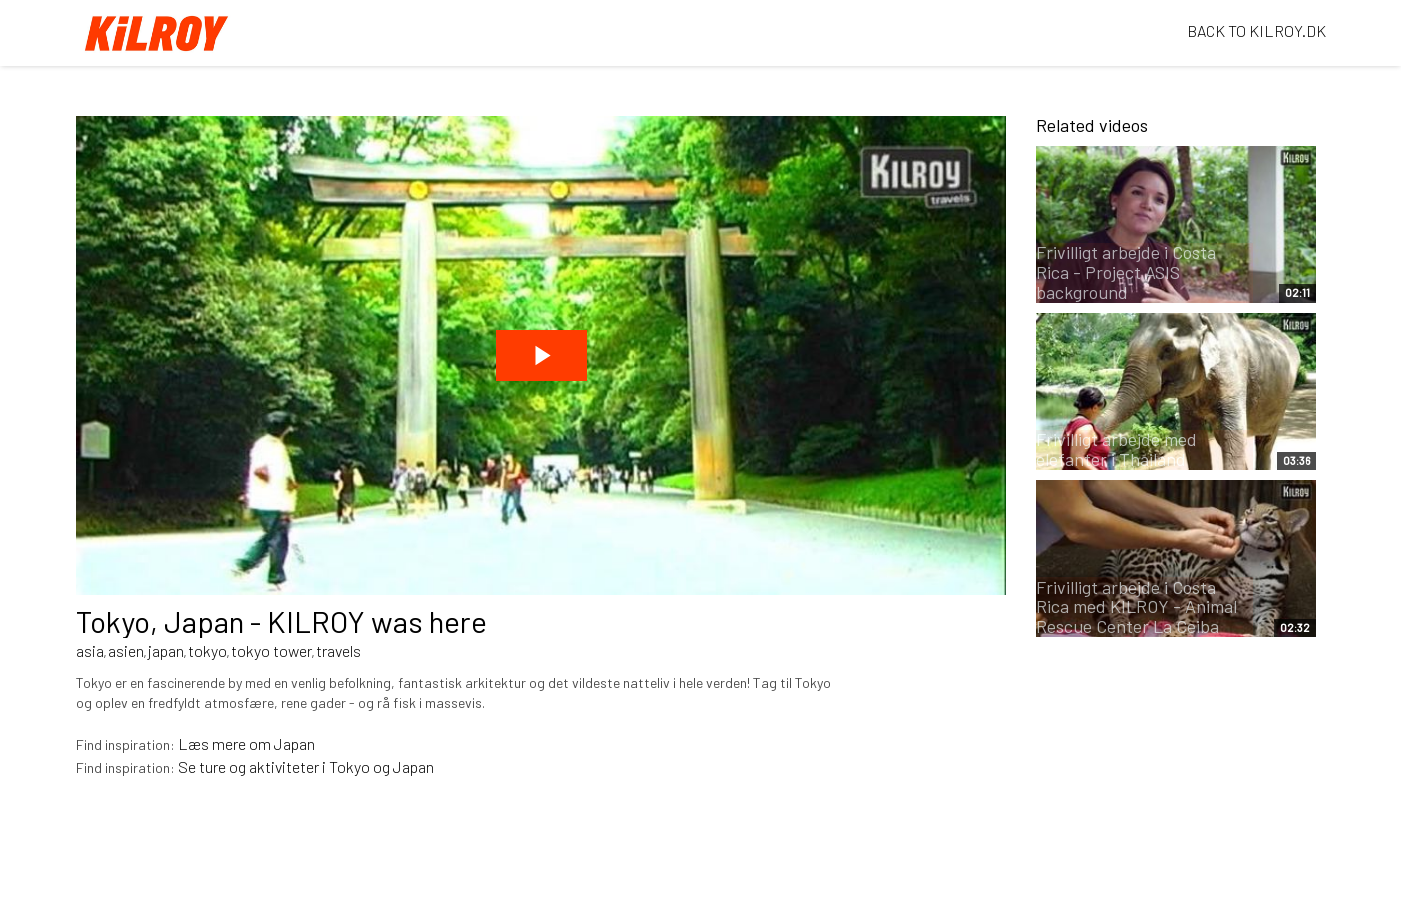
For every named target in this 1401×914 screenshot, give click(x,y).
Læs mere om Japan (246, 743)
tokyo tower (271, 650)
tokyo (207, 650)
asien (126, 650)
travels (338, 650)
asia (90, 650)
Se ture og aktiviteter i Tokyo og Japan (306, 766)
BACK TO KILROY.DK (1256, 30)
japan (166, 650)
